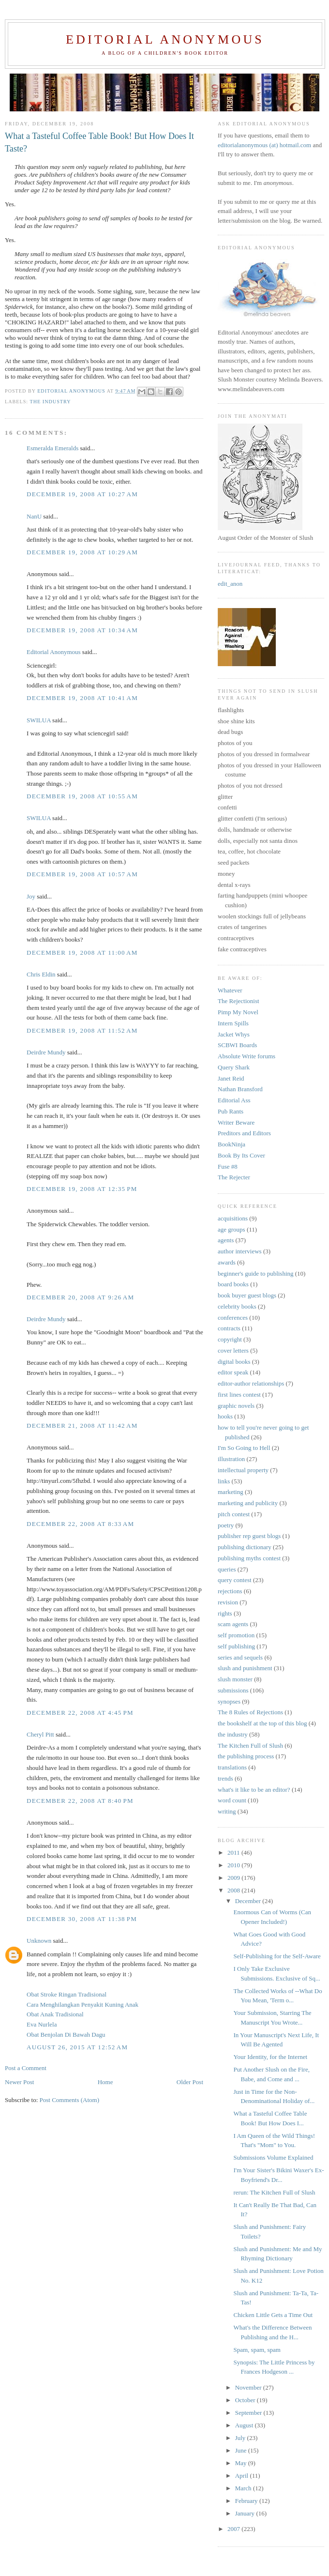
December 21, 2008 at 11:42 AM (82, 1425)
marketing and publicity (248, 1503)
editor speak (233, 1372)
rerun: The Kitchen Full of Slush (274, 2192)
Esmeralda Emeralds (52, 448)
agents (226, 1240)
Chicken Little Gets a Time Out (273, 2314)
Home (105, 2082)
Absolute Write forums (246, 1056)
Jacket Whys (234, 1034)
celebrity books (237, 1306)
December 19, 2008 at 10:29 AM (82, 552)
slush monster (235, 1679)
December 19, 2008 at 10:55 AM (82, 796)
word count (232, 1800)
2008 (234, 1890)
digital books (234, 1361)
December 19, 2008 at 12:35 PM (82, 1188)
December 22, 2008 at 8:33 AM (80, 1523)
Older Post (190, 2082)
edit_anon (230, 583)
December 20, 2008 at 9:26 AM (80, 1297)
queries (227, 1569)
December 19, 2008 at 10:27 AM (82, 494)
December (249, 1901)
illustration (231, 1459)
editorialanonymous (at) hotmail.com (264, 145)
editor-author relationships (251, 1383)
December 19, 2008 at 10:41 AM (82, 697)
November (249, 2387)
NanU (34, 516)
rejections (230, 1591)
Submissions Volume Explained (273, 2157)
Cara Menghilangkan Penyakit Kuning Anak (82, 2004)
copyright (230, 1339)
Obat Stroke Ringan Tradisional (66, 1994)
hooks (225, 1416)
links (224, 1481)
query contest (235, 1580)
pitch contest (234, 1514)
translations (232, 1767)
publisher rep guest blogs (249, 1536)
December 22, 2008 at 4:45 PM (80, 1712)
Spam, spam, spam (257, 2349)
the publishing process (246, 1756)
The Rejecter (234, 1177)
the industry (50, 401)
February (247, 2500)
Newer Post (19, 2082)
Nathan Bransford (240, 1089)
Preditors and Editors (244, 1133)
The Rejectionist (238, 1001)
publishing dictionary (244, 1547)
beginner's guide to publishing (256, 1273)
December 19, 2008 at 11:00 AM (82, 952)
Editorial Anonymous (165, 39)
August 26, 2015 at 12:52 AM (77, 2047)
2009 (234, 1877)
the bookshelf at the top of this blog (262, 1723)
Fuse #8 (228, 1166)
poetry (226, 1525)
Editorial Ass (234, 1100)
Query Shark (234, 1067)
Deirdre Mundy (46, 1052)
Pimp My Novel (238, 1012)
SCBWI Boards (237, 1045)
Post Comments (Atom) (70, 2099)
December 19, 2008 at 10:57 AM (82, 874)
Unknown (39, 1940)
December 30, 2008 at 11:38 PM (82, 1918)
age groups (231, 1229)
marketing (230, 1491)
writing (227, 1811)
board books (233, 1284)
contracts (229, 1328)
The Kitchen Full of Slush (250, 1745)
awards (227, 1262)
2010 (234, 1865)
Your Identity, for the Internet (270, 2056)
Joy (31, 896)
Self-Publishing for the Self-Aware (276, 1956)
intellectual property (243, 1470)
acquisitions (233, 1218)
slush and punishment (245, 1668)
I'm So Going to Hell (244, 1447)
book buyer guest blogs (247, 1295)
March (244, 2488)
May (241, 2463)
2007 (234, 2528)
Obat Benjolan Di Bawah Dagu (66, 2034)
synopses (229, 1701)
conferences (233, 1317)
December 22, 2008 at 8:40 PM (80, 1800)
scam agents (233, 1624)
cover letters (233, 1350)
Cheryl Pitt (40, 1734)
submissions (233, 1690)
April (242, 2475)
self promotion (236, 1635)
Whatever (230, 990)
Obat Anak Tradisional (55, 2014)
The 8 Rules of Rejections (250, 1712)
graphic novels (236, 1405)
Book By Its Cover (241, 1155)
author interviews (240, 1251)
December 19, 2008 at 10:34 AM (82, 630)
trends (225, 1778)
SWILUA (39, 720)
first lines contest (239, 1394)
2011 (234, 1852)
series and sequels (240, 1657)
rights (225, 1613)
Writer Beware (236, 1122)
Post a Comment (25, 2068)
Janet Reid (231, 1078)
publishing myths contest (249, 1558)
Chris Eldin (41, 974)
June (241, 2450)
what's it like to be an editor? (254, 1789)
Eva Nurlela (42, 2024)
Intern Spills (233, 1023)
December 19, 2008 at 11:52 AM (82, 1030)
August (245, 2425)
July (241, 2437)
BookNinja (231, 1144)
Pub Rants (230, 1111)
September (249, 2412)
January (245, 2513)
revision (228, 1602)
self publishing (236, 1646)
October (246, 2400)
